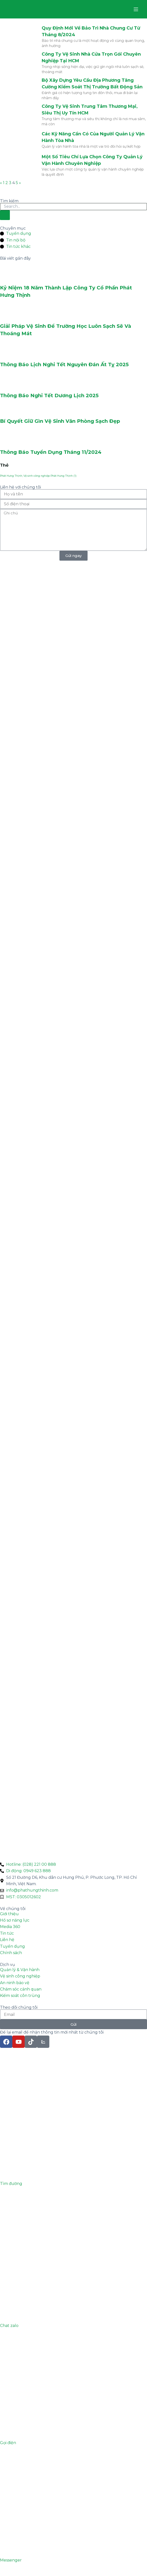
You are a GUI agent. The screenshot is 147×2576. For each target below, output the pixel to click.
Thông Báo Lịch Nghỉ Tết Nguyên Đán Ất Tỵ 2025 (64, 364)
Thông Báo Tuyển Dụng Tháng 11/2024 (50, 452)
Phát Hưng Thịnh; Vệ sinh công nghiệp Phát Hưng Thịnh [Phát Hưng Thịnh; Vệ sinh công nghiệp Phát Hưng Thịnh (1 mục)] (38, 475)
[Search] (5, 215)
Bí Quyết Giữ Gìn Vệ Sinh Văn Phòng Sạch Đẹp (60, 421)
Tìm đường (11, 2183)
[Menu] (136, 9)
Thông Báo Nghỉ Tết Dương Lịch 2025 (49, 395)
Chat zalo (9, 2325)
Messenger (11, 2560)
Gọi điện (8, 2442)
